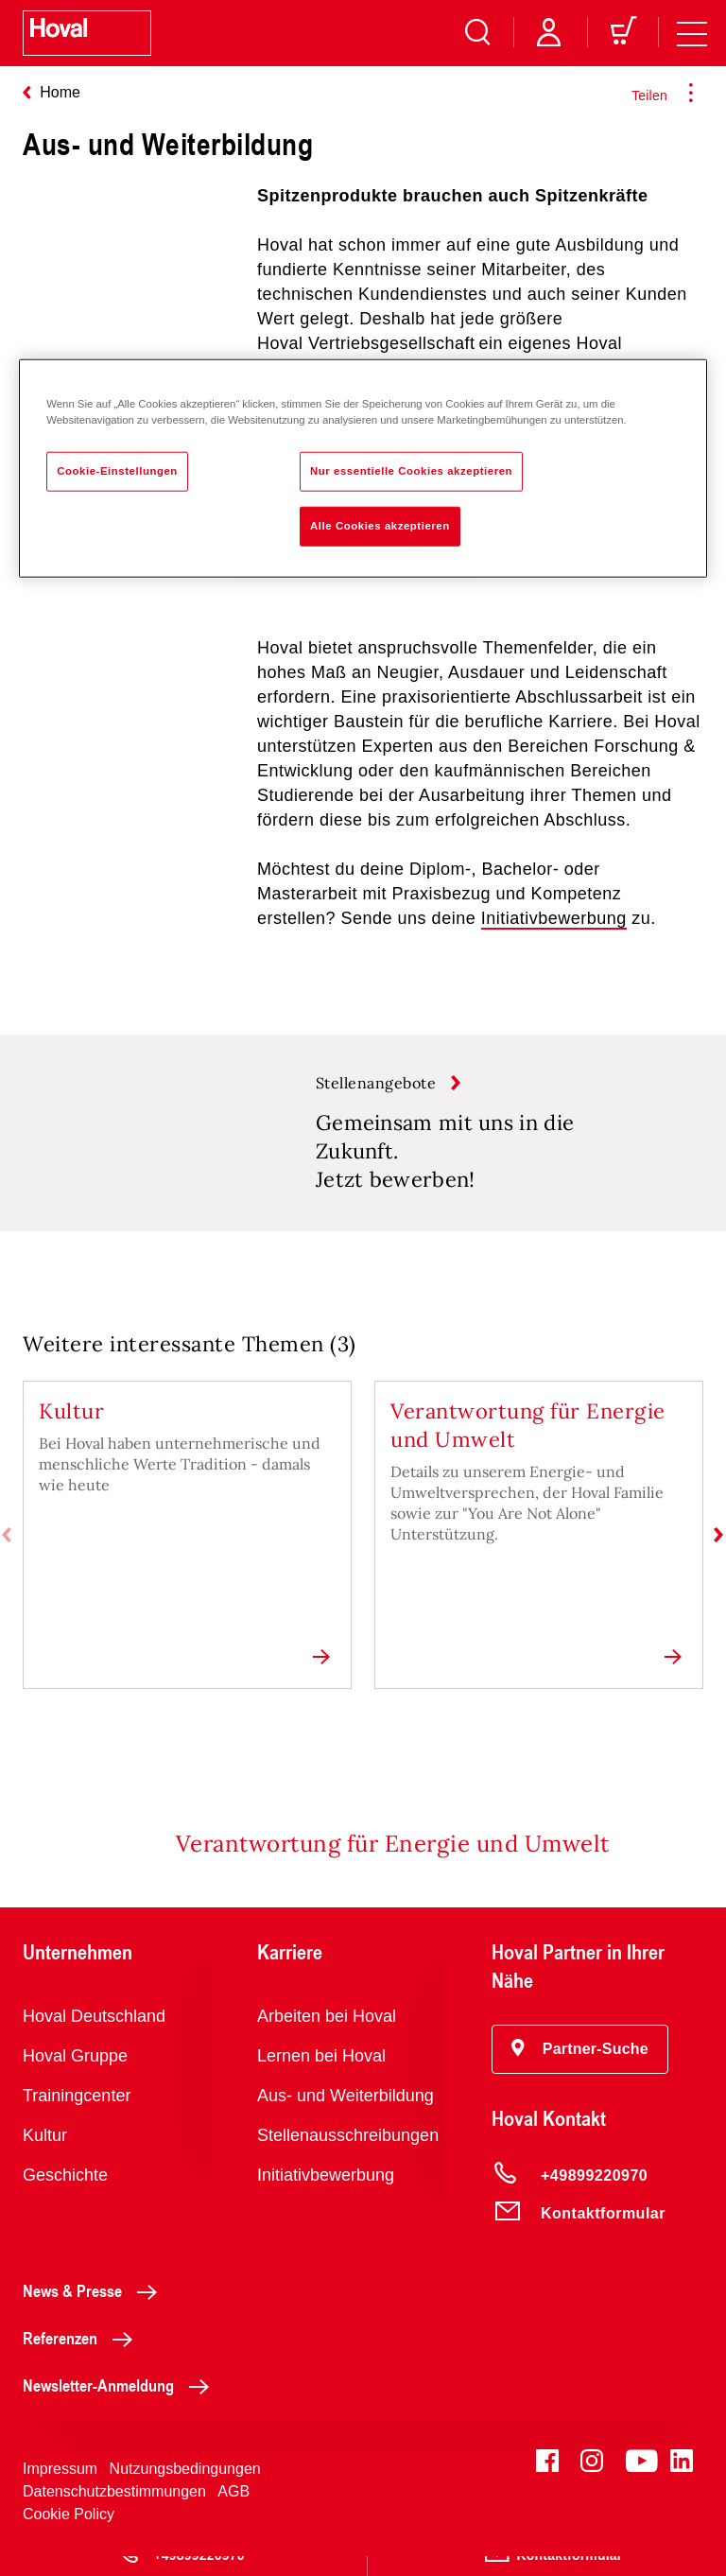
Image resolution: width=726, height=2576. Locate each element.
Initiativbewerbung (554, 918)
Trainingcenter (76, 2115)
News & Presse (95, 2310)
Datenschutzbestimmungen (114, 2511)
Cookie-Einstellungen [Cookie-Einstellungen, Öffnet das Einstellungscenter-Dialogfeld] (117, 470)
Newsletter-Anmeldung (121, 2405)
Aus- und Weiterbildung (345, 2115)
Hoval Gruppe (75, 2075)
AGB (233, 2511)
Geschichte (65, 2194)
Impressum (60, 2488)
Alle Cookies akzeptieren (380, 525)
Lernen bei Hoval (321, 2075)
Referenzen (83, 2357)
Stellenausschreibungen (348, 2155)
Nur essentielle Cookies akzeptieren (411, 470)
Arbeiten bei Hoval (326, 2036)
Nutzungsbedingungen (185, 2488)
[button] (580, 2069)
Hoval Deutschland (94, 2036)
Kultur (45, 2155)
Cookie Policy (68, 2534)
